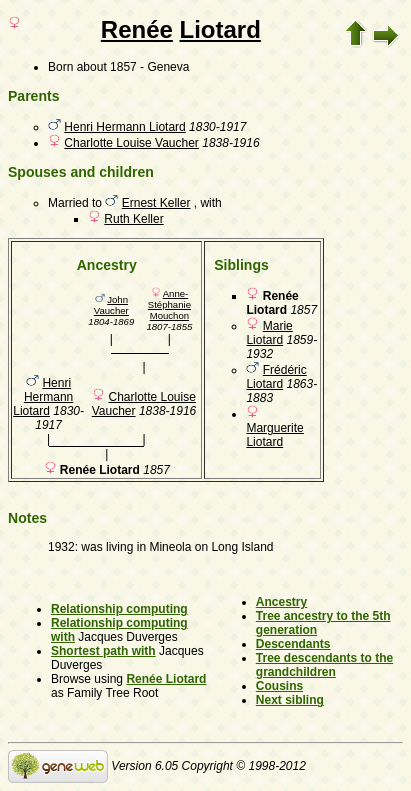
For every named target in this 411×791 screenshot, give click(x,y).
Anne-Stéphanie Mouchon (169, 304)
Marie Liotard (269, 333)
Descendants (293, 644)
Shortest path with (103, 651)
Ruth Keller (133, 219)
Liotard (220, 29)
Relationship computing (119, 609)
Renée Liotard (166, 679)
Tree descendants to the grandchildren (324, 665)
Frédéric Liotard (276, 377)
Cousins (279, 686)
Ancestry (281, 602)
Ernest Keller (156, 203)
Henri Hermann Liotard (124, 127)
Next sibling (290, 700)
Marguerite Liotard (274, 435)
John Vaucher (111, 305)
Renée (137, 29)
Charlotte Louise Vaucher (131, 143)
